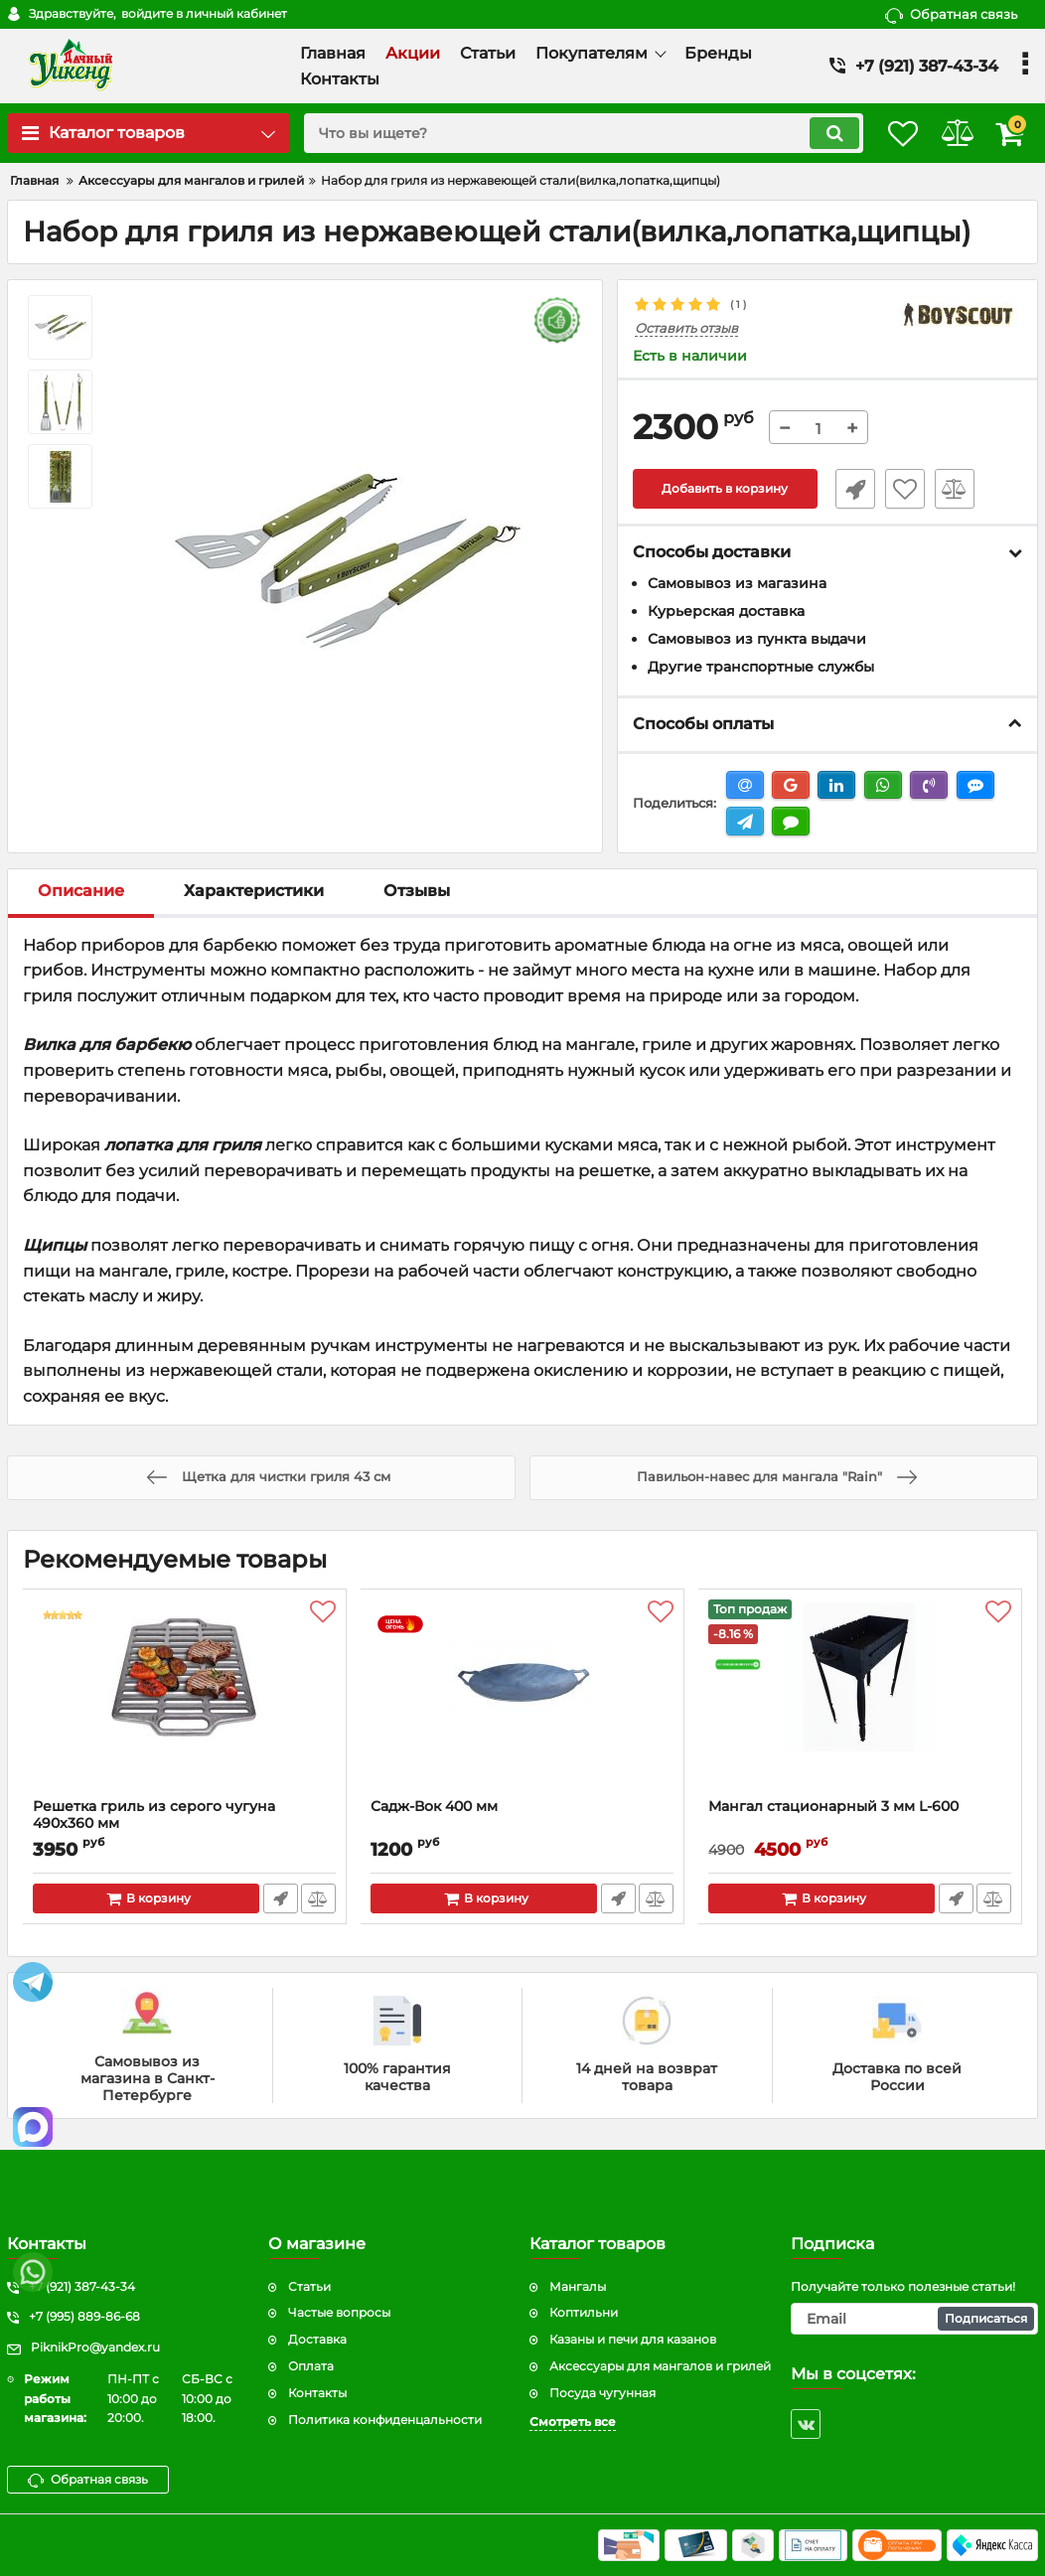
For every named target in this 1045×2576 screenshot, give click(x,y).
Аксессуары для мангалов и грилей (660, 2365)
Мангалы (577, 2286)
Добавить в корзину (725, 490)
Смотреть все (572, 2421)
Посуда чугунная (602, 2392)
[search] (560, 133)
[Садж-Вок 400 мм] (522, 1699)
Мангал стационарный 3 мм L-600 (834, 1807)
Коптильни (583, 2312)
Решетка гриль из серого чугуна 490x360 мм (155, 1816)
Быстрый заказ (847, 490)
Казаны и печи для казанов (632, 2339)
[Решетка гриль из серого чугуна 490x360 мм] (185, 1699)
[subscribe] (914, 2319)
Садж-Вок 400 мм (435, 1807)
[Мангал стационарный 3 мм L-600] (860, 1699)
